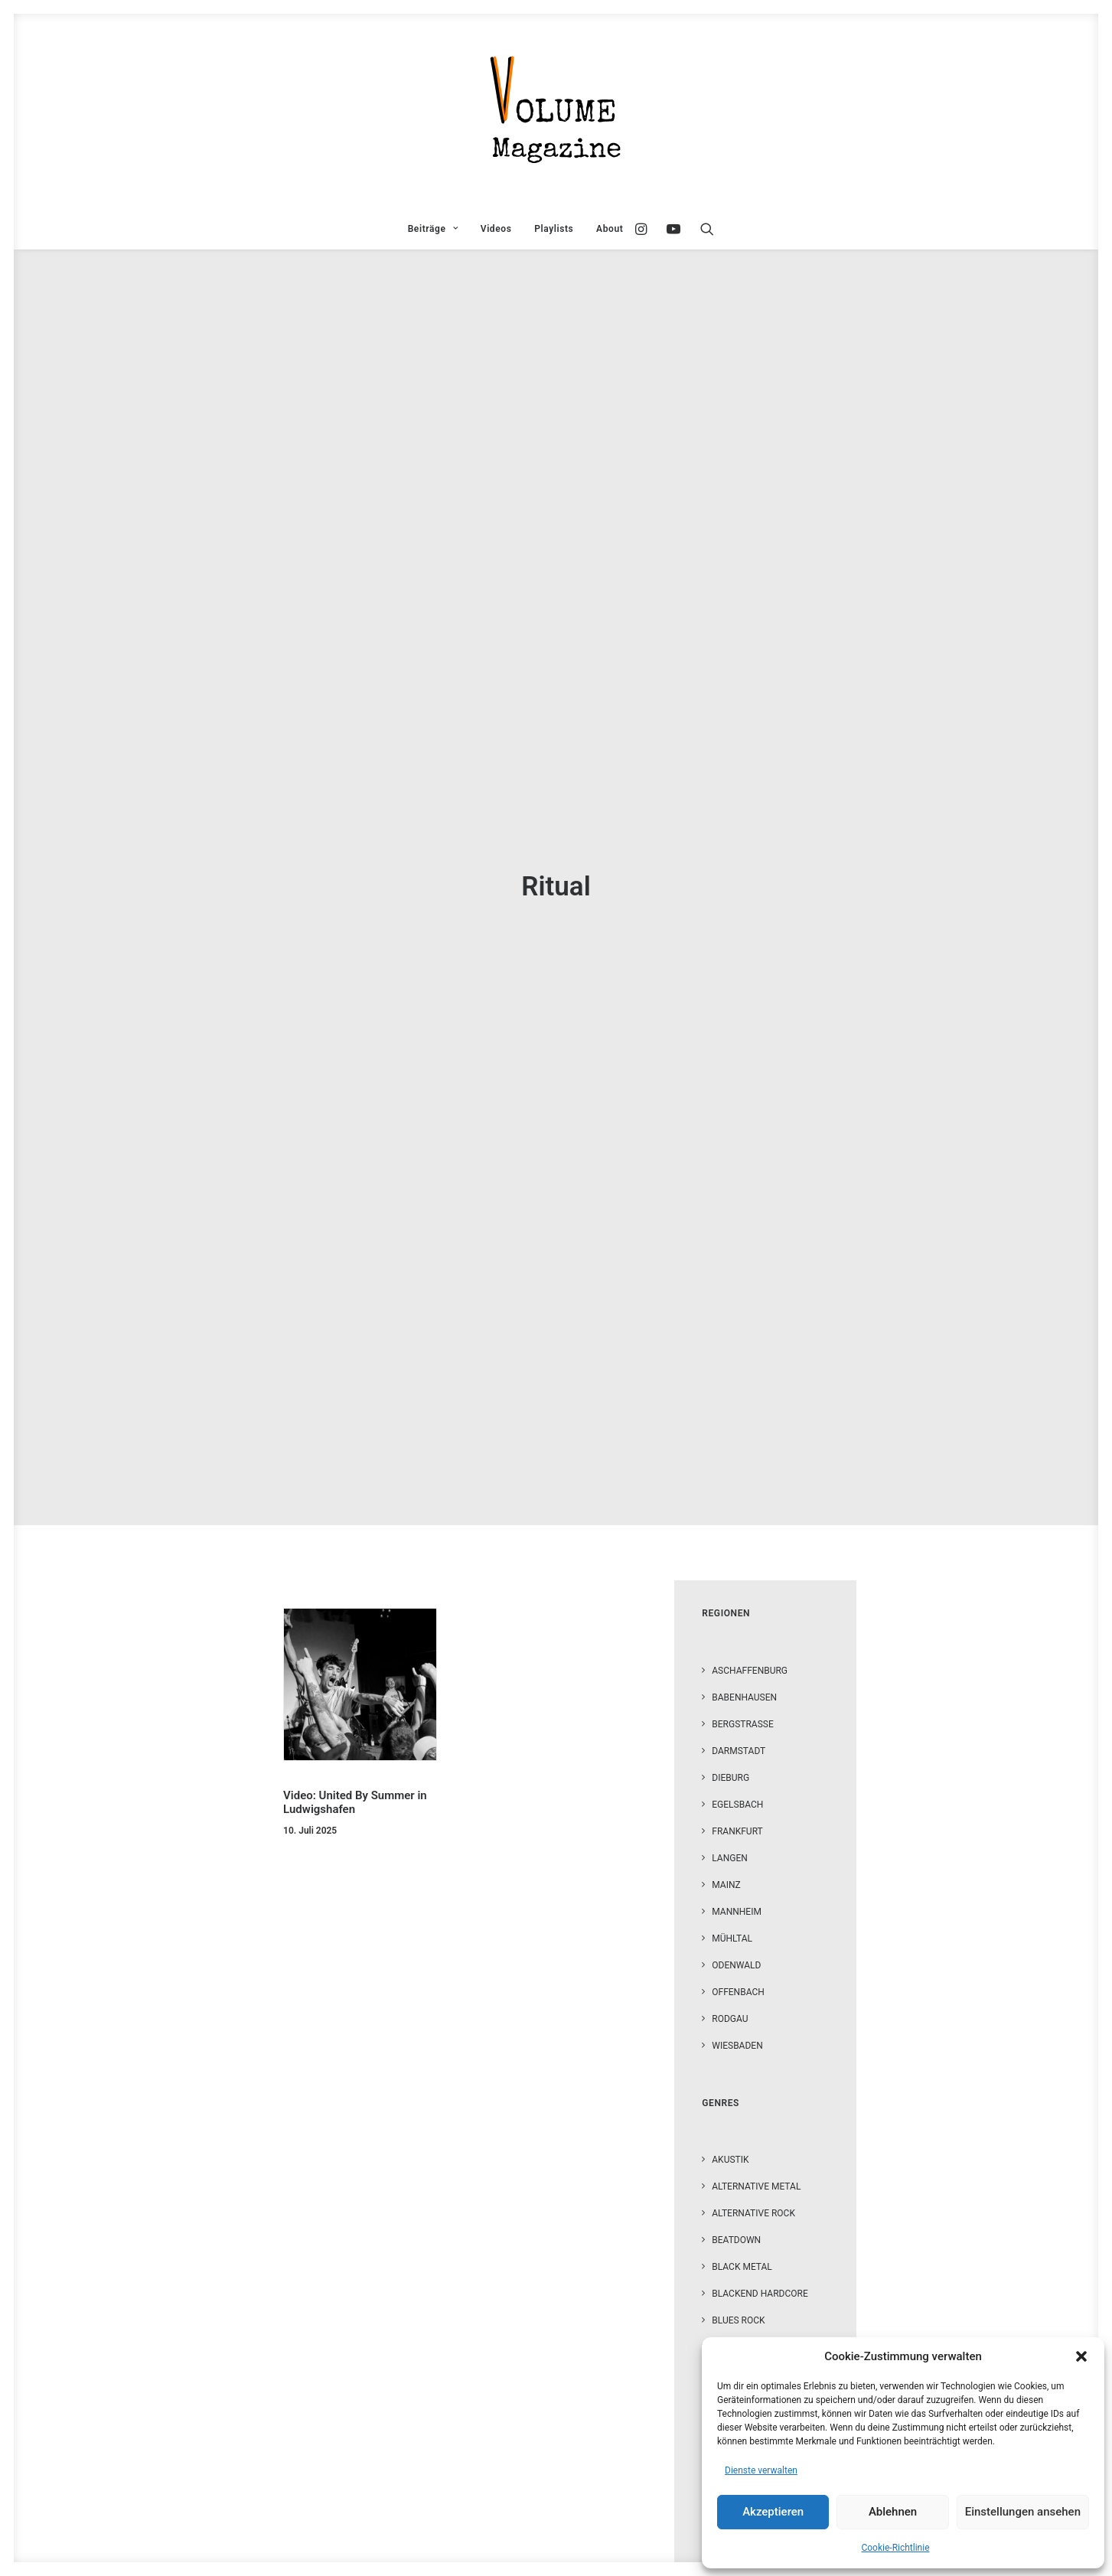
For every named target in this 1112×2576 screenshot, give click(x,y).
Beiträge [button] (433, 228)
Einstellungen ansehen (1023, 2512)
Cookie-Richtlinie (895, 2547)
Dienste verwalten (761, 2470)
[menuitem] (433, 228)
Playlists (553, 228)
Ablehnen (893, 2512)
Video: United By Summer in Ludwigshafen (355, 755)
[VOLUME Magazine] (556, 110)
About (609, 228)
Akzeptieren (773, 2512)
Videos (496, 228)
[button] (1081, 2356)
